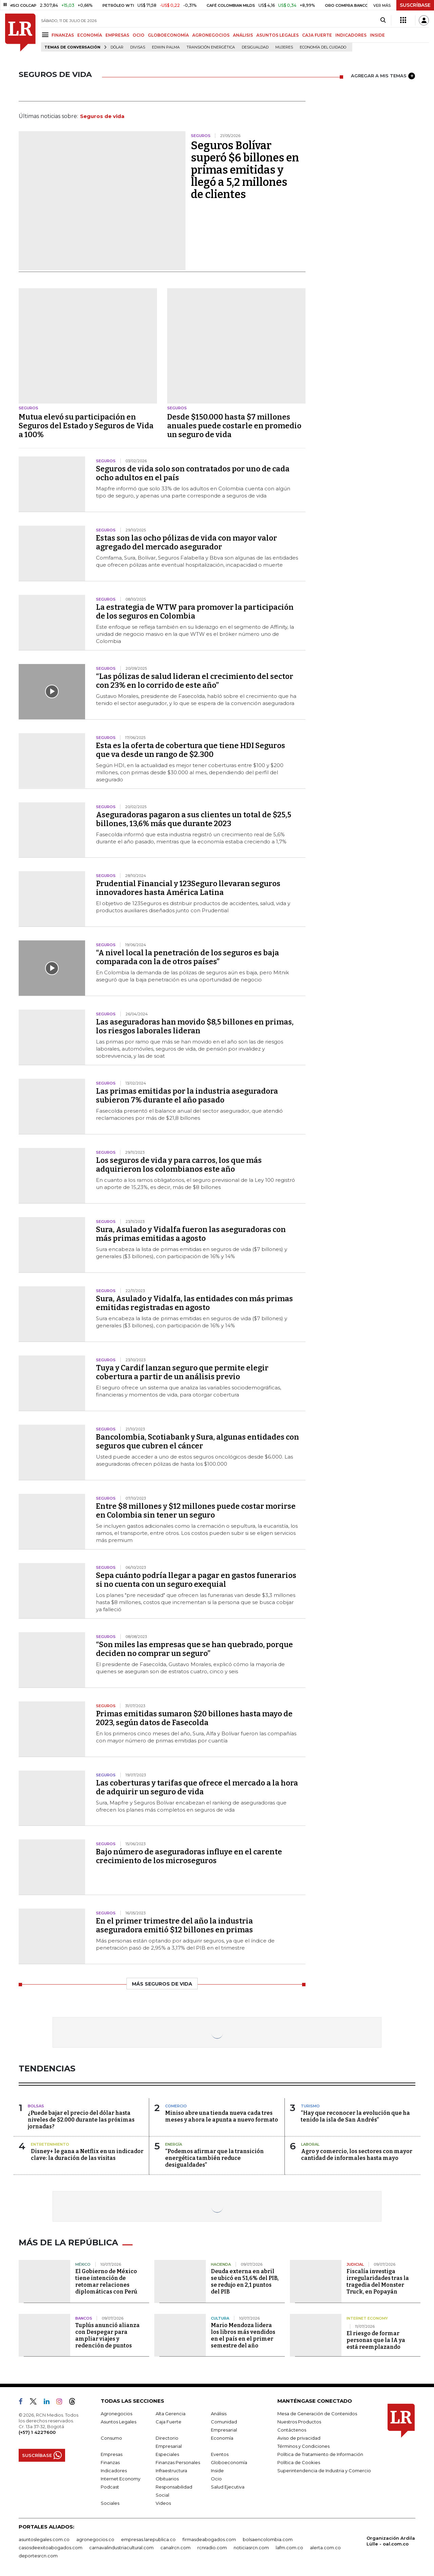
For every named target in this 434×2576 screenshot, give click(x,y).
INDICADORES (351, 35)
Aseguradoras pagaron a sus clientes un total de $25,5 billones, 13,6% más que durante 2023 (193, 819)
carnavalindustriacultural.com (121, 2547)
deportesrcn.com (38, 2555)
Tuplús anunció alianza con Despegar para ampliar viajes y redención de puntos (107, 2335)
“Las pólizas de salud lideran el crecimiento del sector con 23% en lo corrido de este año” (194, 681)
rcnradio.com (212, 2547)
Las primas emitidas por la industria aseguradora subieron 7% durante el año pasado (187, 1096)
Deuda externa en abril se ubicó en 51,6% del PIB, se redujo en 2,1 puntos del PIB (245, 2281)
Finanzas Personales (178, 2462)
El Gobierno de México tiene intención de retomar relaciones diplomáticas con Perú (106, 2281)
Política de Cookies (298, 2462)
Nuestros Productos (299, 2421)
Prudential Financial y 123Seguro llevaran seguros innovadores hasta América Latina (188, 888)
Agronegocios (116, 2413)
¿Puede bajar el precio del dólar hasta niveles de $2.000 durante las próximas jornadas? (81, 2120)
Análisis (218, 2413)
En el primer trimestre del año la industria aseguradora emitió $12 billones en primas (174, 1925)
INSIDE (377, 35)
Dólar (117, 47)
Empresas (111, 2454)
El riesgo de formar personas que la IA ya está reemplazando (376, 2340)
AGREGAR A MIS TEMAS (383, 76)
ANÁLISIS (243, 35)
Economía (222, 2438)
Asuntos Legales (118, 2421)
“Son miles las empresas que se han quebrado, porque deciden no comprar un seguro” (194, 1649)
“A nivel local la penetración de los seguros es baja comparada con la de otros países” (187, 957)
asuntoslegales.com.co (44, 2539)
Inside (217, 2470)
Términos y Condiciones (303, 2446)
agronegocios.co (95, 2539)
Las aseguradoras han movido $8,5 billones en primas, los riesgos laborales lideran (195, 1026)
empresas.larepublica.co (148, 2539)
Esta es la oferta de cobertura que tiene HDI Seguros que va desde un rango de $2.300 (190, 750)
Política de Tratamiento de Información (320, 2454)
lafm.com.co (289, 2547)
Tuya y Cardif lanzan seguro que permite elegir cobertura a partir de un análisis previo (182, 1372)
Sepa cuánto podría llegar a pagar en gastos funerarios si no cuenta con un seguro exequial (196, 1580)
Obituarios (167, 2478)
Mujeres (284, 47)
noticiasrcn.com (251, 2547)
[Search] (383, 20)
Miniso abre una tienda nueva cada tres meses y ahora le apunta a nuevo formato (221, 2116)
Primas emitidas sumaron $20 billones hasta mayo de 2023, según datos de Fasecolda (194, 1718)
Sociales (110, 2503)
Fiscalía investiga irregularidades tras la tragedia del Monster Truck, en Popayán (378, 2281)
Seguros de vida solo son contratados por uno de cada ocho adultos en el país (193, 473)
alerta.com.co (325, 2547)
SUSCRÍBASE (415, 5)
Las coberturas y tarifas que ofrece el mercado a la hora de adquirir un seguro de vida (197, 1787)
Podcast (110, 2487)
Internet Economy (120, 2478)
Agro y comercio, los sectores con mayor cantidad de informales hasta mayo (356, 2154)
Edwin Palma (166, 47)
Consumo (111, 2438)
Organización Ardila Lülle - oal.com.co (391, 2540)
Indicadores (114, 2470)
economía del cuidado (323, 47)
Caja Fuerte (168, 2421)
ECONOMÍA (89, 35)
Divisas (137, 47)
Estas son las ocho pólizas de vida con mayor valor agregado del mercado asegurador (186, 542)
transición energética (210, 47)
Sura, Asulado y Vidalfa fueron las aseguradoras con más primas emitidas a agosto (191, 1234)
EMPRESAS (117, 35)
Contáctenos (291, 2430)
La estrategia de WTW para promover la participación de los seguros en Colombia (195, 612)
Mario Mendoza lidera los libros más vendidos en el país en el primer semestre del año (243, 2335)
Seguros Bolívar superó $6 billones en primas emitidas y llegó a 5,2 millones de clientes (245, 170)
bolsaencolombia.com (268, 2539)
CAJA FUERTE (317, 35)
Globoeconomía (229, 2462)
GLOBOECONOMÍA (168, 35)
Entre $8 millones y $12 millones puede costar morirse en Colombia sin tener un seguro (196, 1511)
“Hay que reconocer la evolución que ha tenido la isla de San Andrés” (355, 2116)
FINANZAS (63, 35)
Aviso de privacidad (298, 2438)
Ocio (216, 2478)
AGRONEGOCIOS (211, 35)
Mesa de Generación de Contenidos (317, 2413)
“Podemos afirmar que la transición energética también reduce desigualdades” (214, 2158)
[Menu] (46, 34)
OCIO (138, 35)
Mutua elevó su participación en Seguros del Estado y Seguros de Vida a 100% (86, 425)
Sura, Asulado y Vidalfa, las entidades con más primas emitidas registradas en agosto (194, 1303)
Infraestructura (171, 2470)
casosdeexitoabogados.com (50, 2547)
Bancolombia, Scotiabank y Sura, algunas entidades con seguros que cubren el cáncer (197, 1441)
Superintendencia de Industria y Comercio (324, 2470)
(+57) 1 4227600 (37, 2432)
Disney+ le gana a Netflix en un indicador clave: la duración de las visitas (87, 2154)
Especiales (167, 2454)
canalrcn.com (175, 2547)
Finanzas (110, 2462)
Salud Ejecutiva (227, 2487)
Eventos (220, 2454)
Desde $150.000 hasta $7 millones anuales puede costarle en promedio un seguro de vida (234, 425)
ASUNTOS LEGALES (277, 35)
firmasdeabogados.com (209, 2539)
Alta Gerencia (170, 2413)
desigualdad (255, 47)
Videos (163, 2503)
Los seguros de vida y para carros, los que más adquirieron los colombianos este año (179, 1165)
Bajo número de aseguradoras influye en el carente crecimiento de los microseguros (189, 1856)
